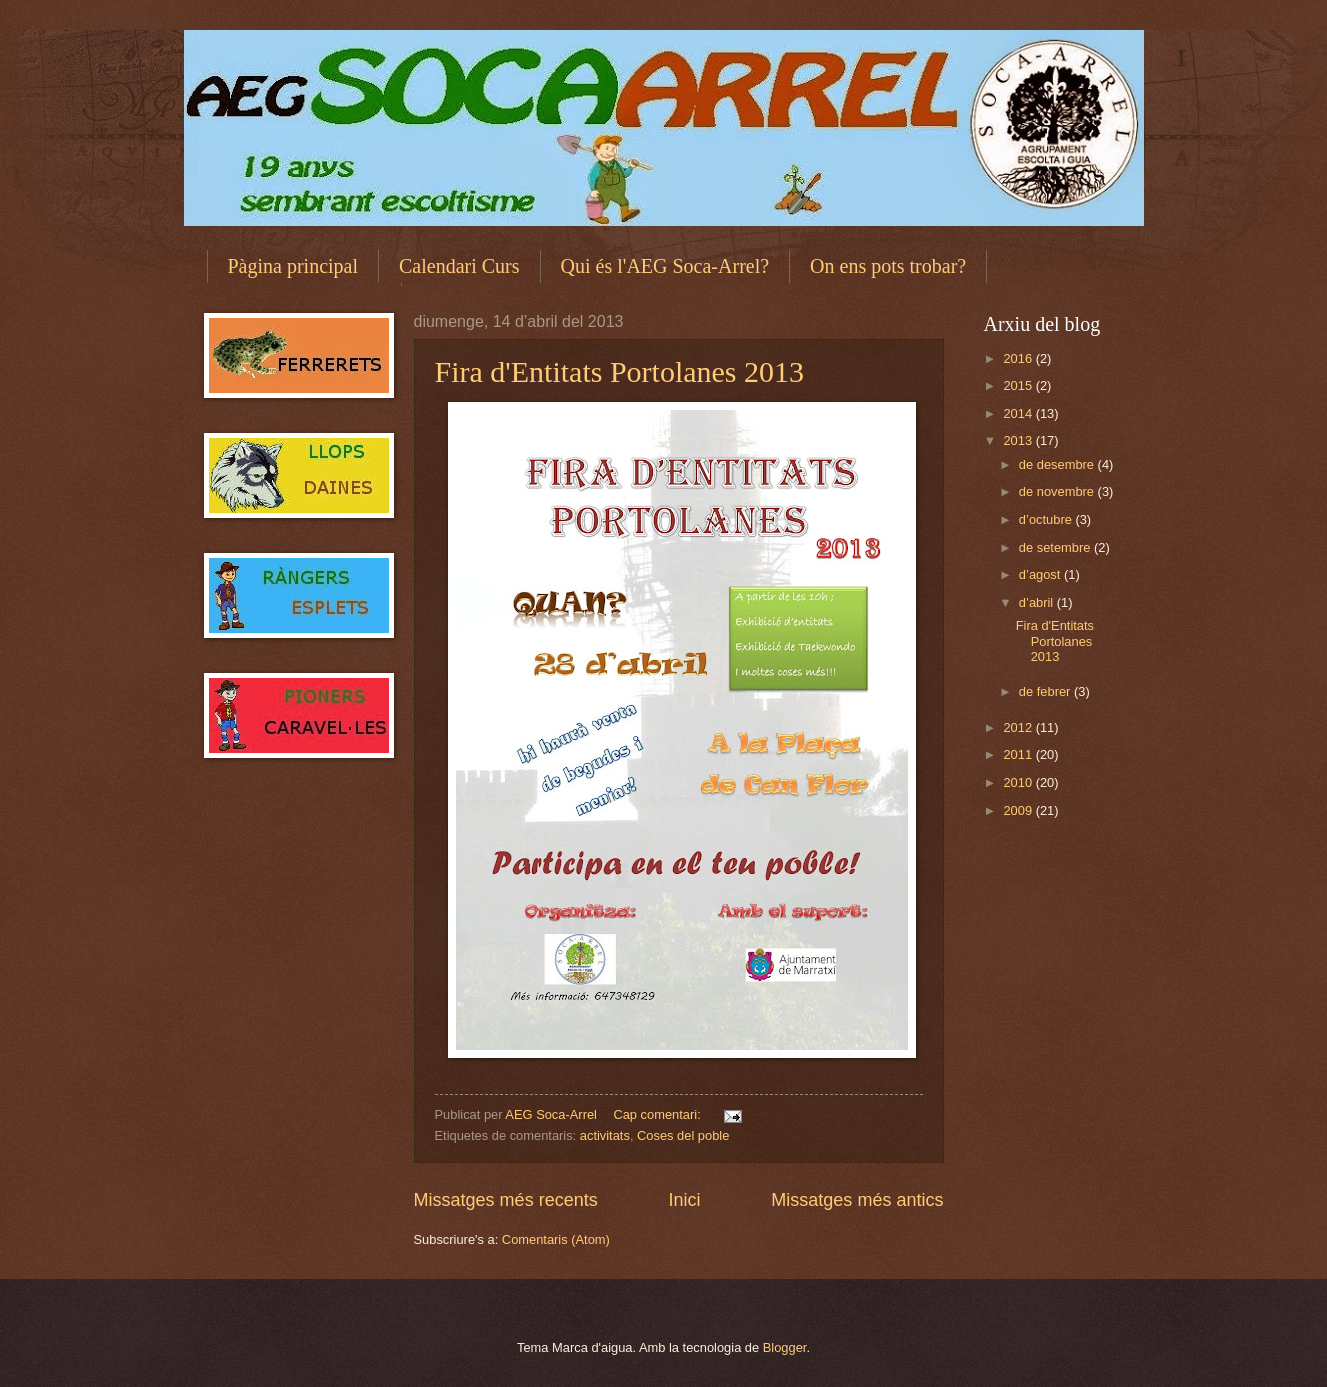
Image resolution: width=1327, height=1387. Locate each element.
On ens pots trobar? (888, 266)
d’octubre (1047, 519)
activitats (605, 1135)
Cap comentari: (658, 1114)
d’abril (1038, 602)
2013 (1019, 440)
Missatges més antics (857, 1200)
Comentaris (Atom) (556, 1239)
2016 (1019, 358)
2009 (1019, 810)
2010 (1019, 782)
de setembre (1056, 547)
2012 (1019, 727)
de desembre (1058, 464)
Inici (684, 1200)
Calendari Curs (459, 266)
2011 (1019, 754)
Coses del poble (683, 1135)
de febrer (1046, 691)
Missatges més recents (506, 1200)
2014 (1019, 413)
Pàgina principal (293, 266)
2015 (1019, 385)
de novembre (1058, 491)
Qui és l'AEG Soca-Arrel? (665, 266)
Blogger (785, 1347)
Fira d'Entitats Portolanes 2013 (620, 371)
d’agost (1041, 574)
